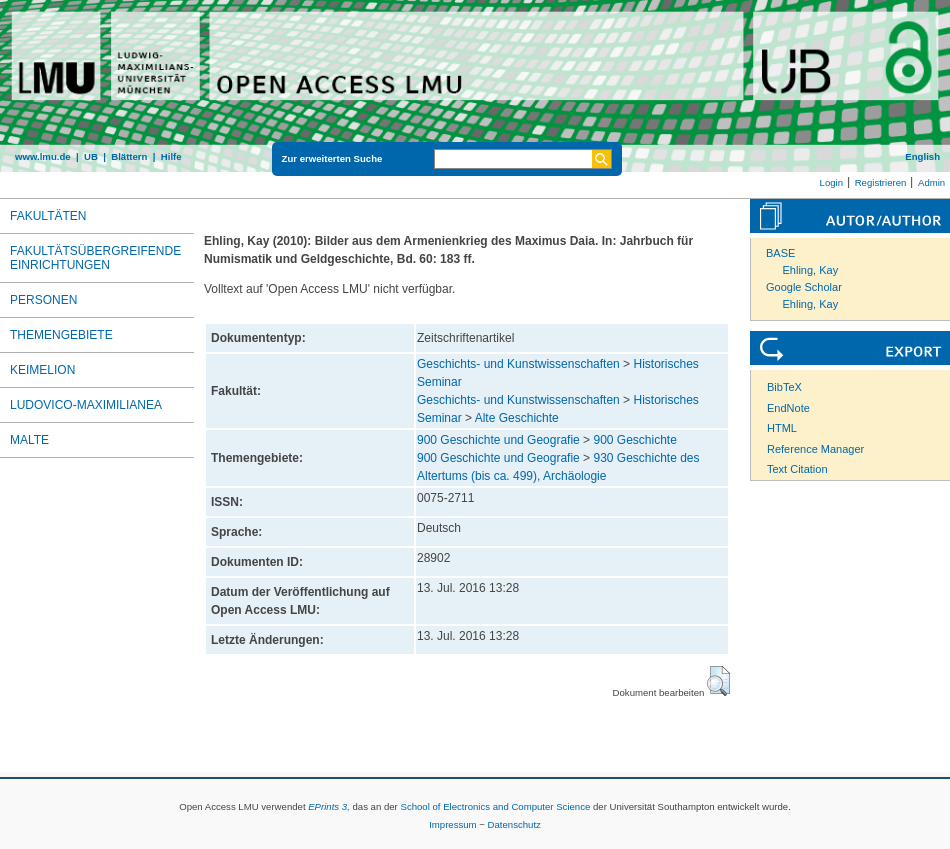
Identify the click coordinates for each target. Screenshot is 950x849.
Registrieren (881, 182)
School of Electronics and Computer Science (495, 806)
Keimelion (42, 370)
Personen (43, 300)
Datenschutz (514, 824)
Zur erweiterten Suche (332, 158)
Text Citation (797, 469)
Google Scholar (804, 287)
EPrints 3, (329, 806)
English (922, 156)
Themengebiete (61, 335)
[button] (718, 681)
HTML (782, 428)
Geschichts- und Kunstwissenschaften (518, 364)
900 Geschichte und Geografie (498, 440)
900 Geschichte (634, 440)
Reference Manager (815, 449)
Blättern (129, 156)
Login (831, 182)
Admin (931, 182)
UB (91, 156)
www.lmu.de (43, 156)
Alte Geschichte (517, 418)
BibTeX (784, 387)
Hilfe (171, 156)
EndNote (788, 408)
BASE (780, 253)
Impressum (452, 824)
